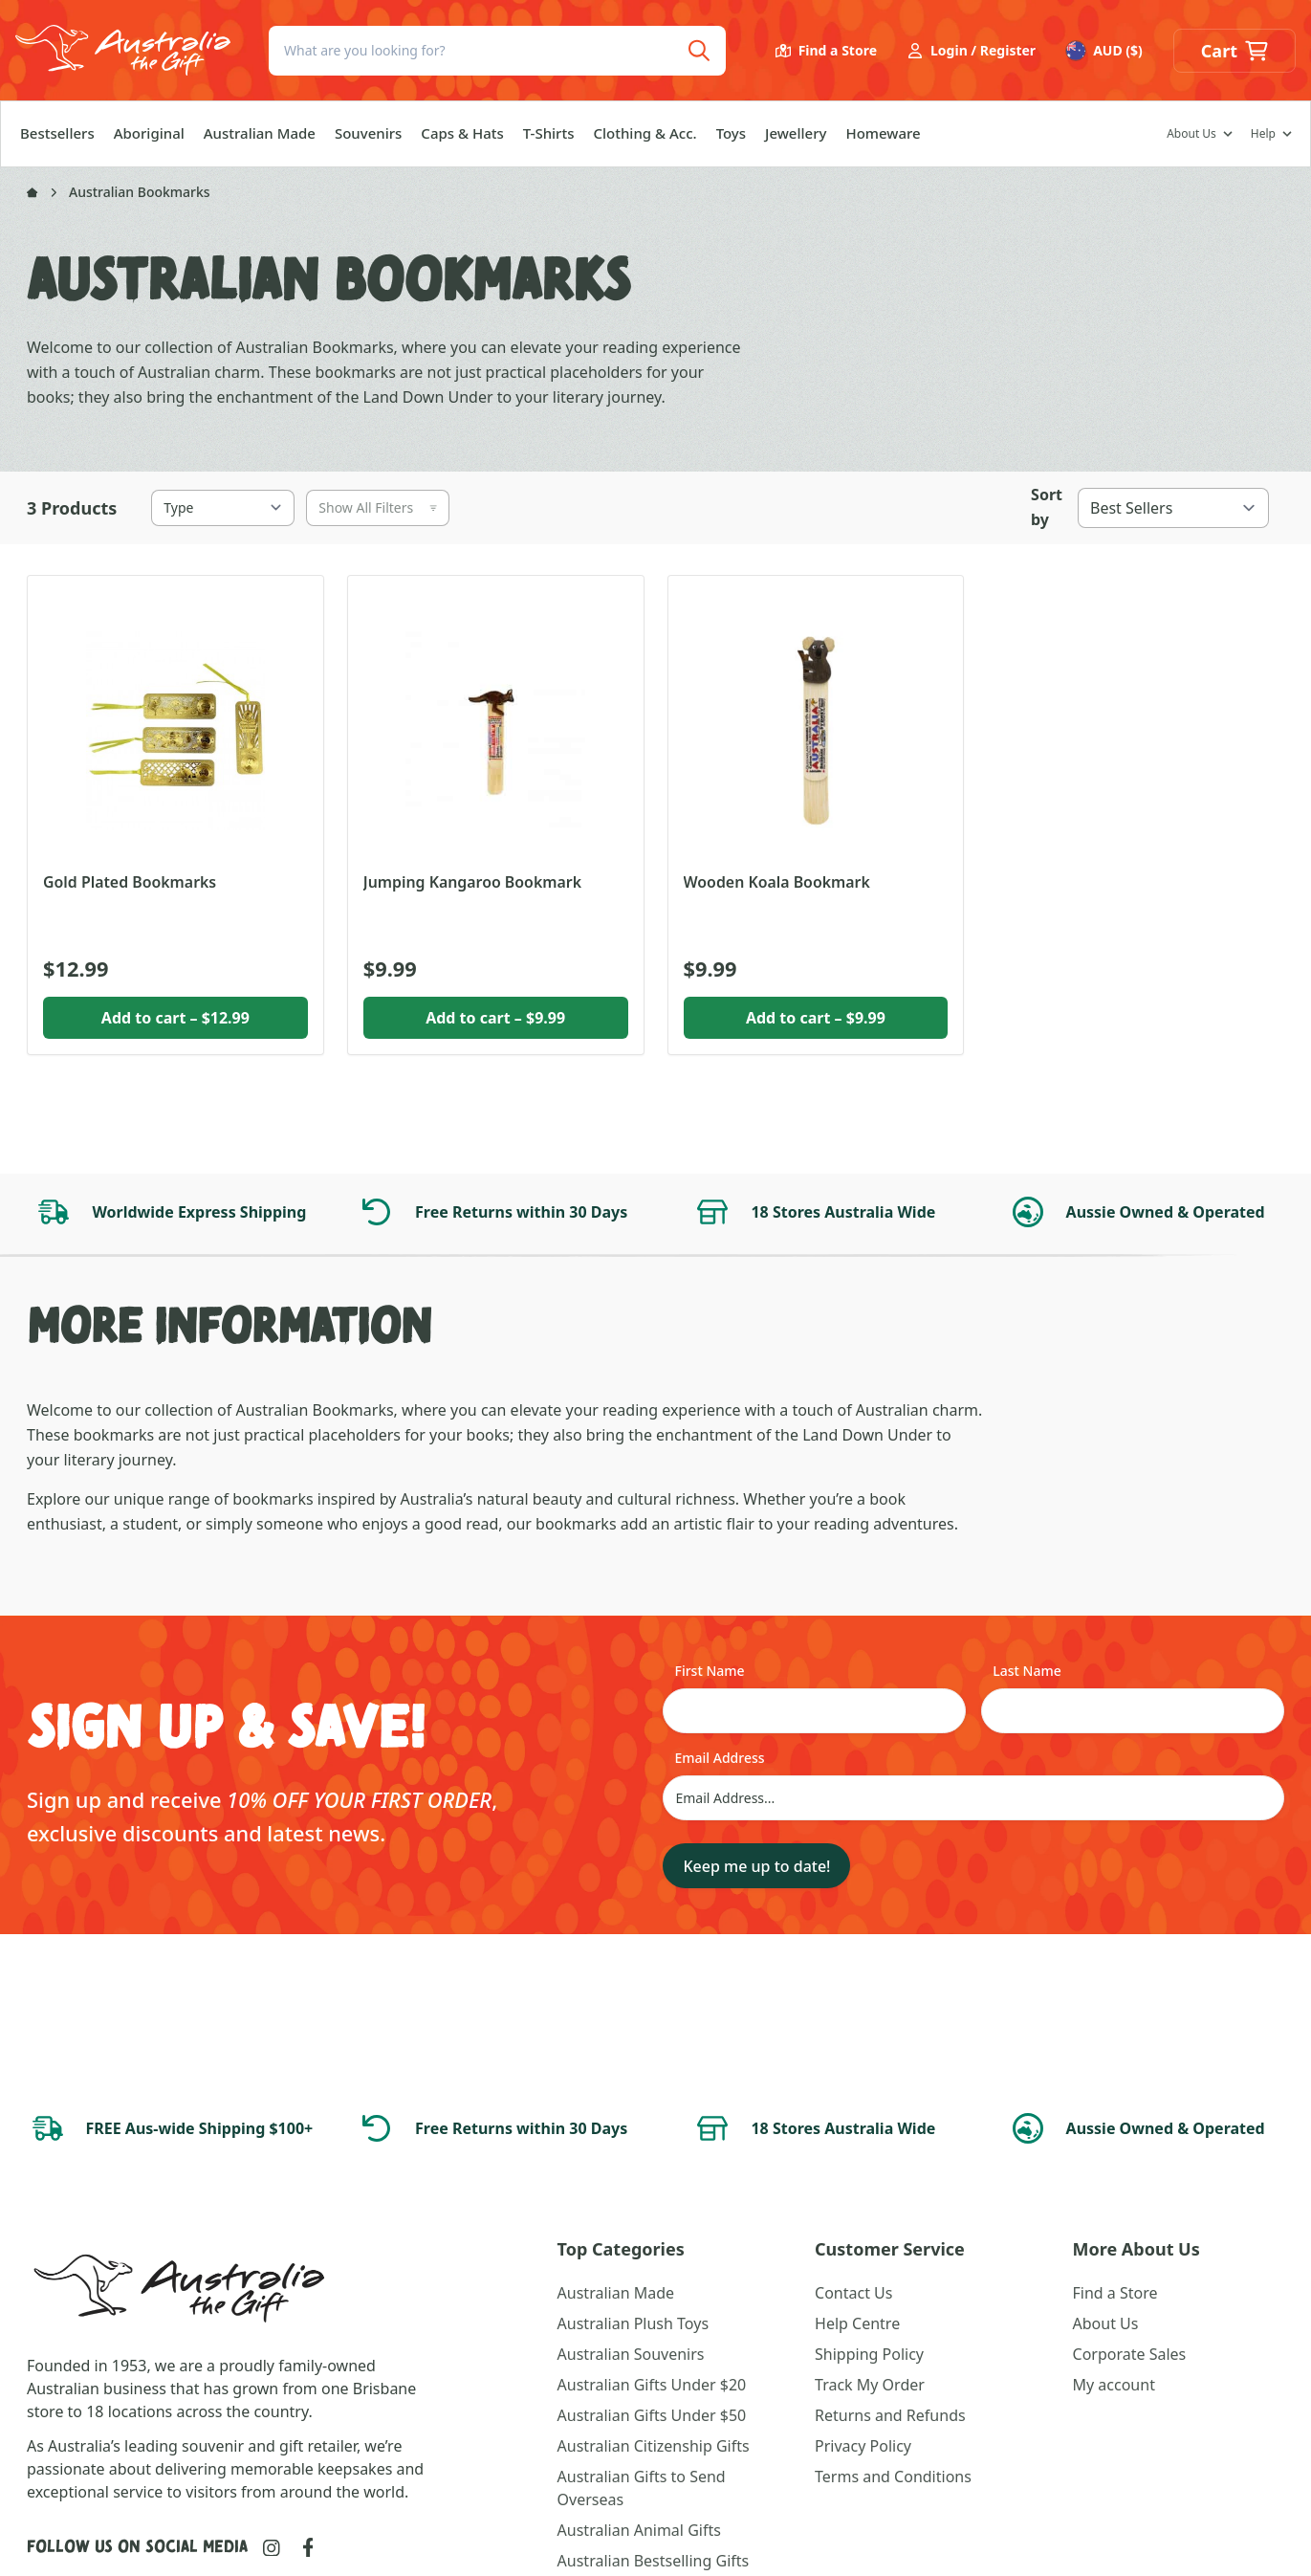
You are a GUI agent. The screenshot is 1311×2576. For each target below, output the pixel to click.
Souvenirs (368, 133)
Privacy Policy (863, 2445)
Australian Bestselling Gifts (653, 2560)
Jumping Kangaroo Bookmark (472, 881)
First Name (709, 1671)
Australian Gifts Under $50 (652, 2415)
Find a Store (826, 50)
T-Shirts (549, 133)
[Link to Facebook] (308, 2547)
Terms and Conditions (893, 2476)
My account (1114, 2384)
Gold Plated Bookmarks (129, 881)
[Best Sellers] (1173, 508)
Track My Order (870, 2384)
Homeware (882, 133)
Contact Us (853, 2292)
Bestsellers (57, 133)
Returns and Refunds (890, 2415)
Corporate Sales (1130, 2354)
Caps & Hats (462, 133)
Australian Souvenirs (631, 2354)
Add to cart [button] (175, 1017)
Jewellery (795, 133)
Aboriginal (149, 133)
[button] (1234, 51)
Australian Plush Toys (633, 2323)
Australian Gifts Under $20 (652, 2384)
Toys (731, 133)
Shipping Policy (869, 2354)
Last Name (1026, 1671)
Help (1263, 134)
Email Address (719, 1758)
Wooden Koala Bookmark (777, 881)
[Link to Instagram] (271, 2548)
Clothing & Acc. (644, 133)
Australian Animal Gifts (639, 2530)
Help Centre (857, 2323)
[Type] (223, 508)
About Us (1191, 134)
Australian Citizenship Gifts (653, 2445)
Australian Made (260, 133)
